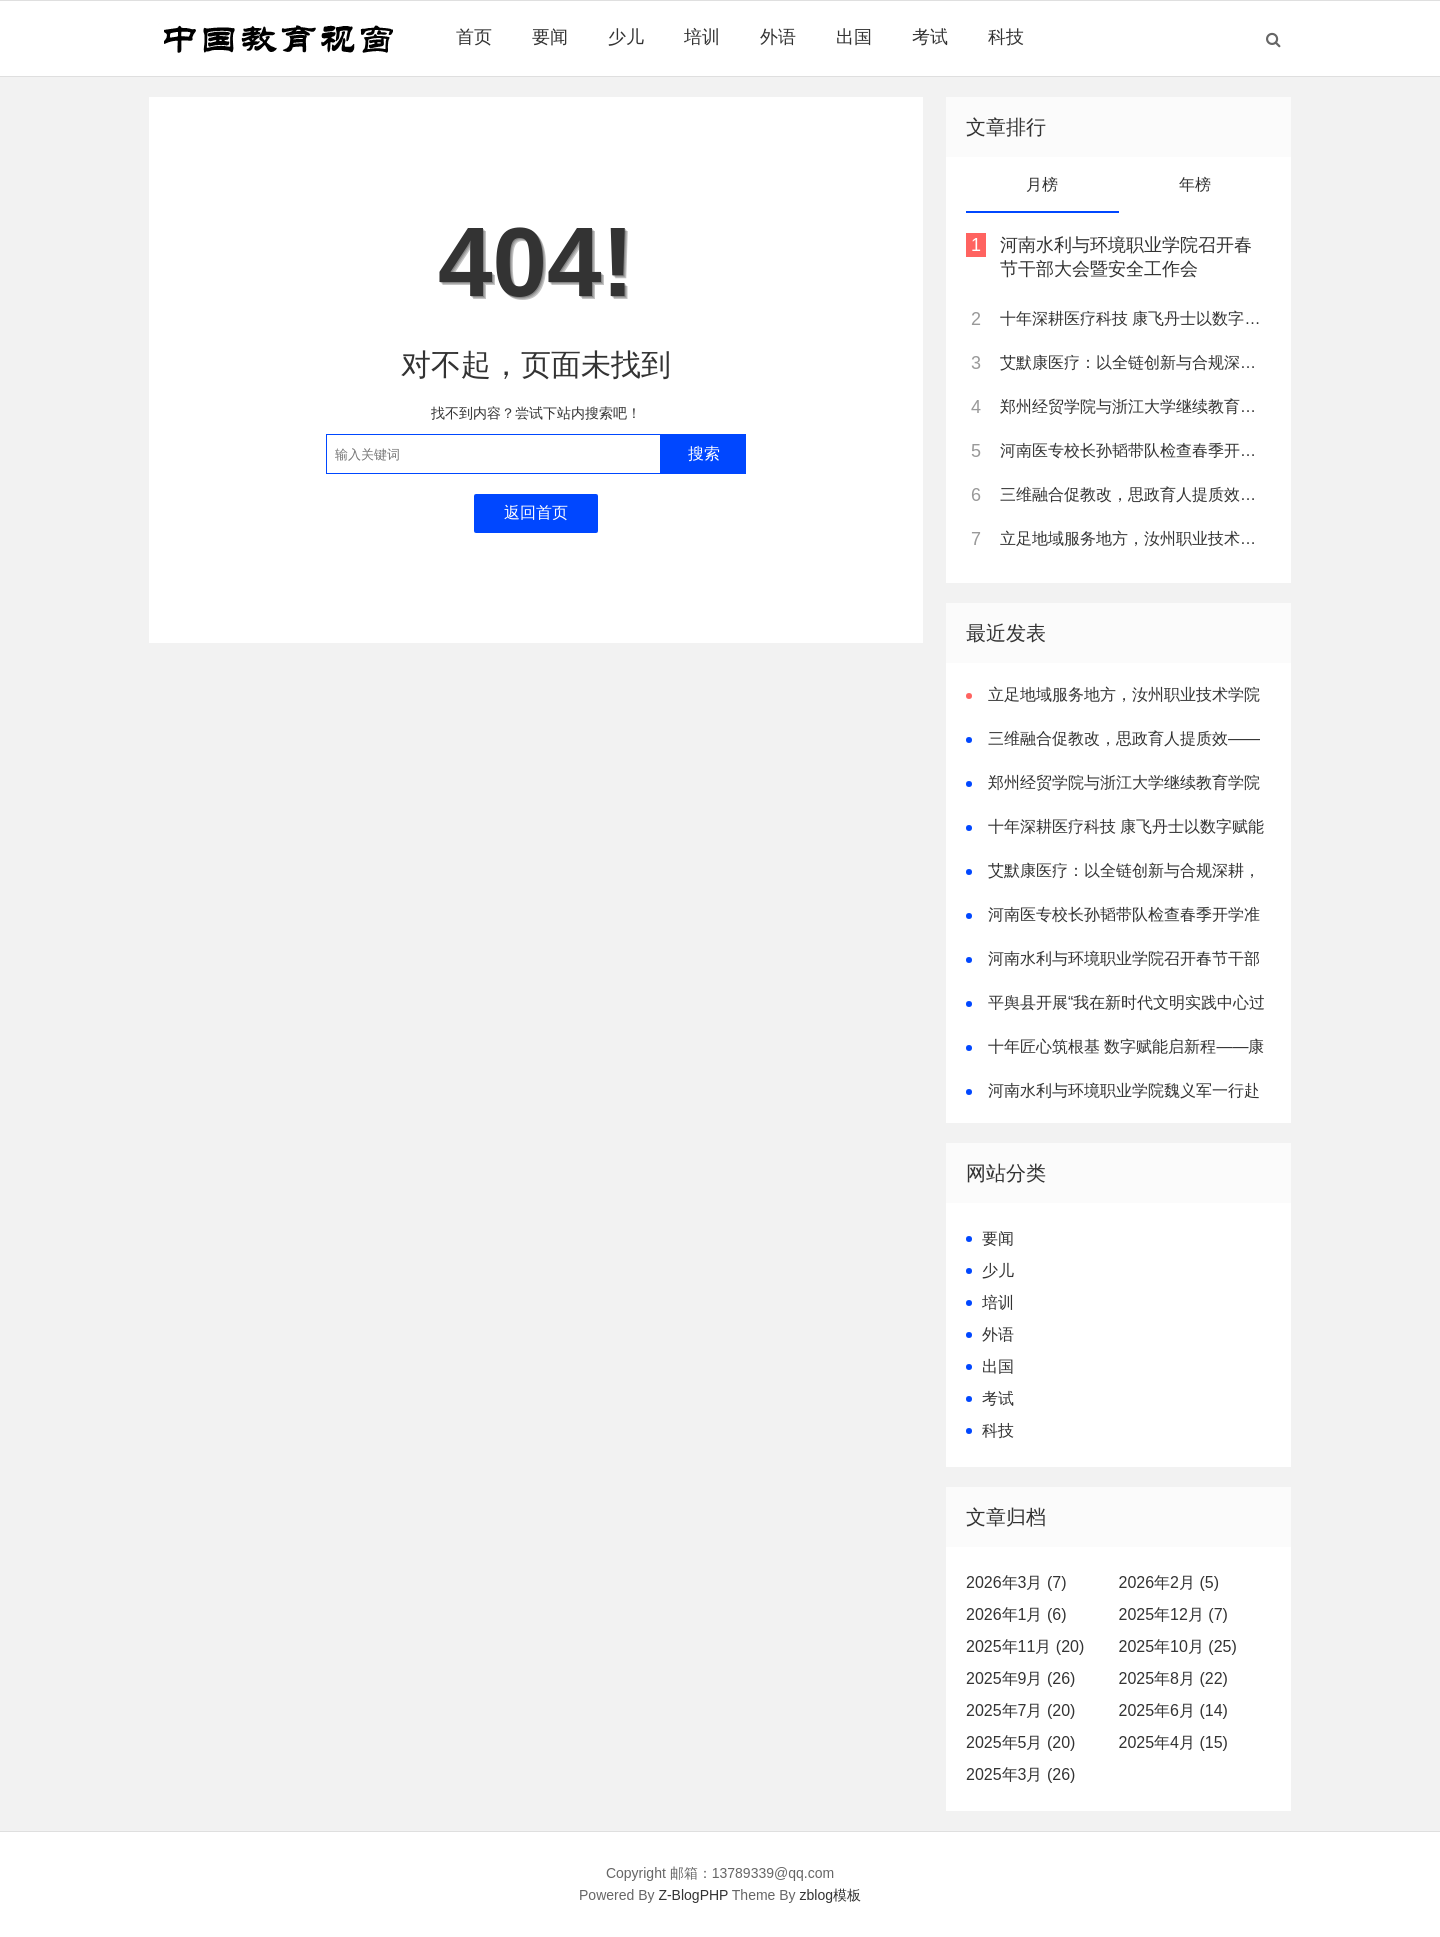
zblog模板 (830, 1895)
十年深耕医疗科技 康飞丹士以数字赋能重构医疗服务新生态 (1134, 318)
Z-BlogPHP (693, 1895)
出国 (854, 37)
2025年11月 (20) (1025, 1646)
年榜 (1195, 184)
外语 (778, 37)
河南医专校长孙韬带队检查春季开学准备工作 (1134, 450)
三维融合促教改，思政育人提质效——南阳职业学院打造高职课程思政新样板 (1134, 494)
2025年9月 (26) (1020, 1678)
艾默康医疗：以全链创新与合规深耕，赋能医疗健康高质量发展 (1134, 362)
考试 (930, 37)
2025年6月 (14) (1173, 1710)
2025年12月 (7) (1173, 1614)
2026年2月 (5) (1169, 1582)
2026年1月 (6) (1016, 1614)
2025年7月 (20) (1020, 1710)
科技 (1006, 37)
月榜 (1042, 184)
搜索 (704, 453)
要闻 (550, 37)
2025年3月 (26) (1020, 1774)
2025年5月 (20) (1020, 1742)
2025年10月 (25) (1178, 1646)
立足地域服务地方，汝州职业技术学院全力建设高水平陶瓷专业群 (1134, 538)
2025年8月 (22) (1173, 1678)
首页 (474, 37)
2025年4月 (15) (1173, 1742)
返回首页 (536, 512)
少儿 (626, 37)
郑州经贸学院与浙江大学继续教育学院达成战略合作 (1134, 406)
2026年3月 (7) (1016, 1582)
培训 (702, 37)
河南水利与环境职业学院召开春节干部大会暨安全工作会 (1126, 257)
